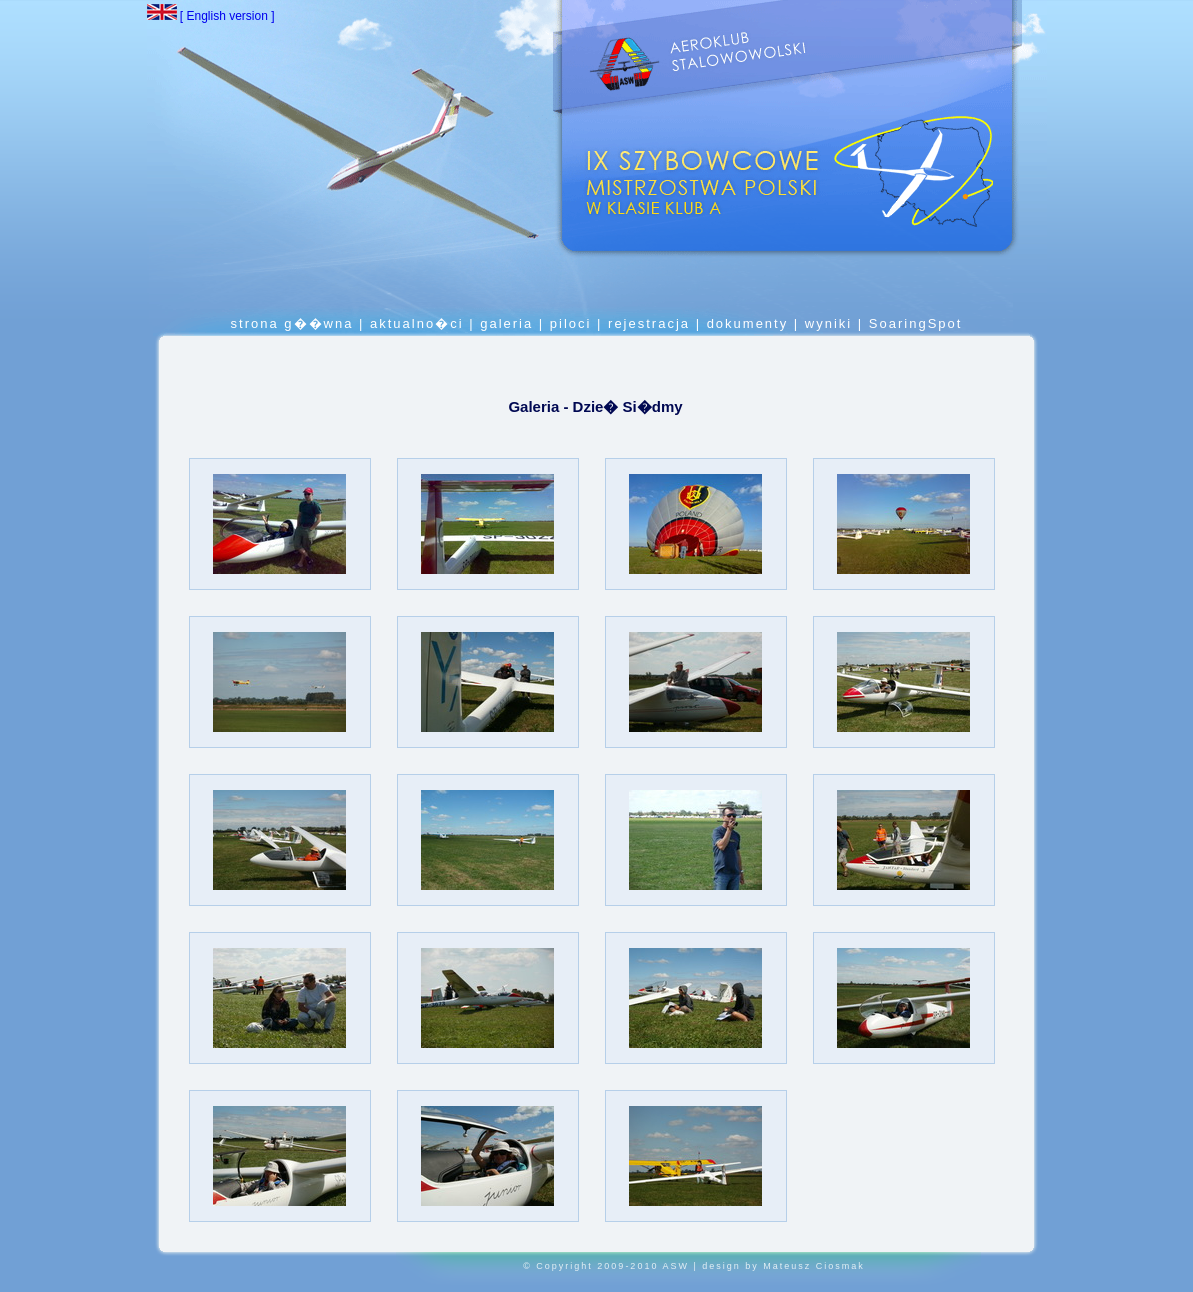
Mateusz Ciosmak (814, 1266)
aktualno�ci (417, 323)
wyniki (828, 323)
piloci (571, 323)
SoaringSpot (916, 323)
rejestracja (649, 323)
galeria (506, 323)
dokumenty (748, 323)
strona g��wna (295, 323)
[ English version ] (211, 16)
